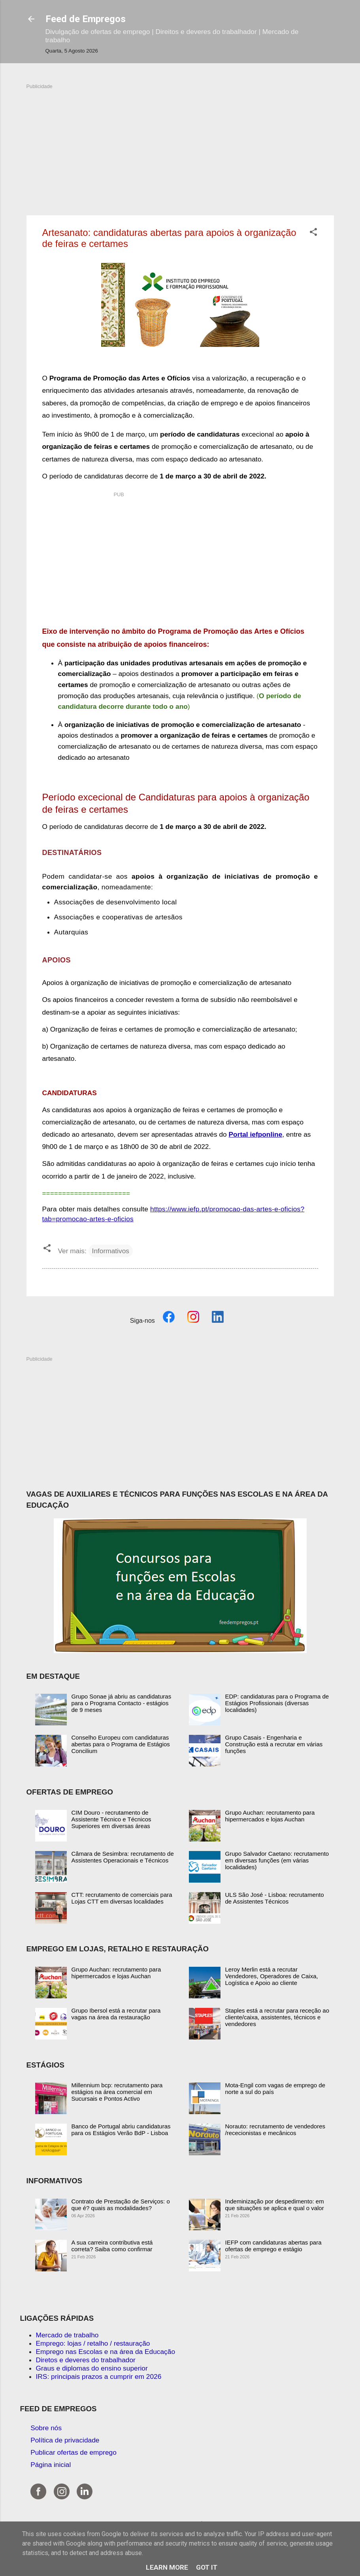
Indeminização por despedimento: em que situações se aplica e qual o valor (274, 2204)
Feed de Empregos (85, 18)
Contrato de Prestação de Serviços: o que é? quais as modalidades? (121, 2204)
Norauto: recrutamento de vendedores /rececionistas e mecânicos (275, 2129)
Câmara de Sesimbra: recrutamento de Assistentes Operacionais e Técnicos (123, 1857)
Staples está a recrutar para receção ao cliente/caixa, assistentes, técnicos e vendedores (277, 2017)
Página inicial (50, 2465)
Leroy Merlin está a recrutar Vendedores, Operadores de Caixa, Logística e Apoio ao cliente (271, 1976)
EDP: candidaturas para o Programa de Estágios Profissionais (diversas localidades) (277, 1703)
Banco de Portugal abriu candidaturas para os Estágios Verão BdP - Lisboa (121, 2129)
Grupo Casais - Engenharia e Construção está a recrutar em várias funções (274, 1744)
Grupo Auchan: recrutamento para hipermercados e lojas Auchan (270, 1816)
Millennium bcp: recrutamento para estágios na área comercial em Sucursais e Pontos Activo (117, 2092)
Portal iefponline (256, 1134)
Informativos (110, 1251)
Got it (206, 2567)
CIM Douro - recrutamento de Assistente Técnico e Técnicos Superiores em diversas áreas (111, 1819)
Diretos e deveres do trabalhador (86, 2360)
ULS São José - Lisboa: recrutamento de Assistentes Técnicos (274, 1898)
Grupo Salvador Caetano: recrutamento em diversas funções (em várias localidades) (277, 1860)
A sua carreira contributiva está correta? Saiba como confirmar (112, 2245)
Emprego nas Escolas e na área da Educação (105, 2352)
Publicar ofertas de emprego (73, 2452)
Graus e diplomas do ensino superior (92, 2368)
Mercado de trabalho (67, 2335)
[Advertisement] (180, 145)
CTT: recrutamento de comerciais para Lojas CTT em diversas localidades (122, 1898)
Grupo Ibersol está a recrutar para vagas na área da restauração (116, 2014)
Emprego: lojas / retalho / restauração (93, 2343)
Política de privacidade (64, 2440)
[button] (313, 233)
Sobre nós (46, 2428)
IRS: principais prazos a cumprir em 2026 (99, 2376)
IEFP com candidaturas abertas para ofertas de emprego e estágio (273, 2245)
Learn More (167, 2567)
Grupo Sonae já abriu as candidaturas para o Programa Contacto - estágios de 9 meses (122, 1703)
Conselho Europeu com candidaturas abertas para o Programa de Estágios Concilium (121, 1744)
